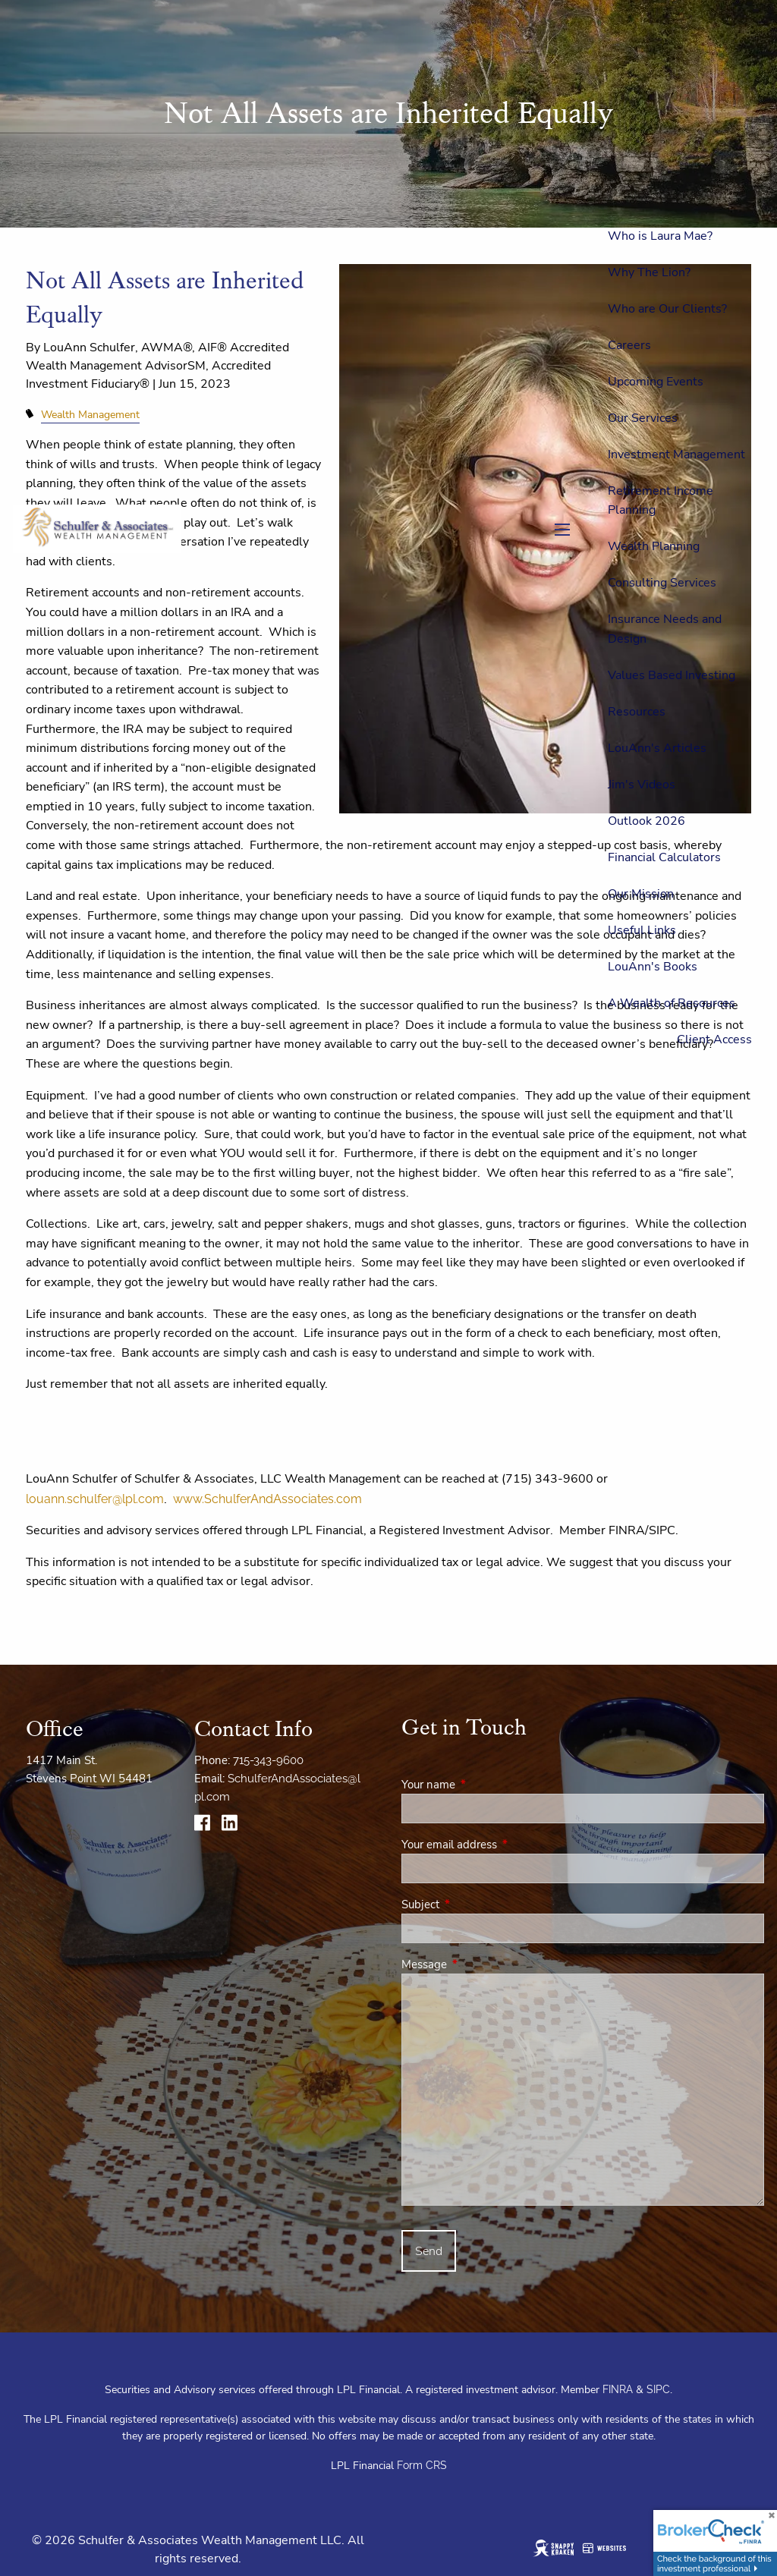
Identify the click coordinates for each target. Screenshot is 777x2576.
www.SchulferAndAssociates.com (267, 1499)
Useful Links (642, 930)
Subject (473, 1904)
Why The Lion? (649, 272)
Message (477, 1964)
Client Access (714, 1039)
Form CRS (422, 2465)
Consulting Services (662, 582)
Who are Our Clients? (667, 308)
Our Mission (641, 893)
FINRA (617, 2389)
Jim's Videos (641, 784)
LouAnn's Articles (657, 748)
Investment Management (676, 454)
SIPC (658, 2389)
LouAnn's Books (652, 966)
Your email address (502, 1844)
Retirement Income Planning (660, 501)
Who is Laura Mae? (660, 236)
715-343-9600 (268, 1760)
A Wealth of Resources (671, 1003)
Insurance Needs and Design (665, 629)
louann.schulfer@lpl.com (95, 1499)
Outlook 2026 (646, 821)
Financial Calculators (664, 857)
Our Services (643, 418)
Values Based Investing (671, 675)
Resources (636, 711)
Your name (481, 1784)
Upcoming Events (655, 381)
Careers (629, 345)
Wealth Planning (654, 546)
